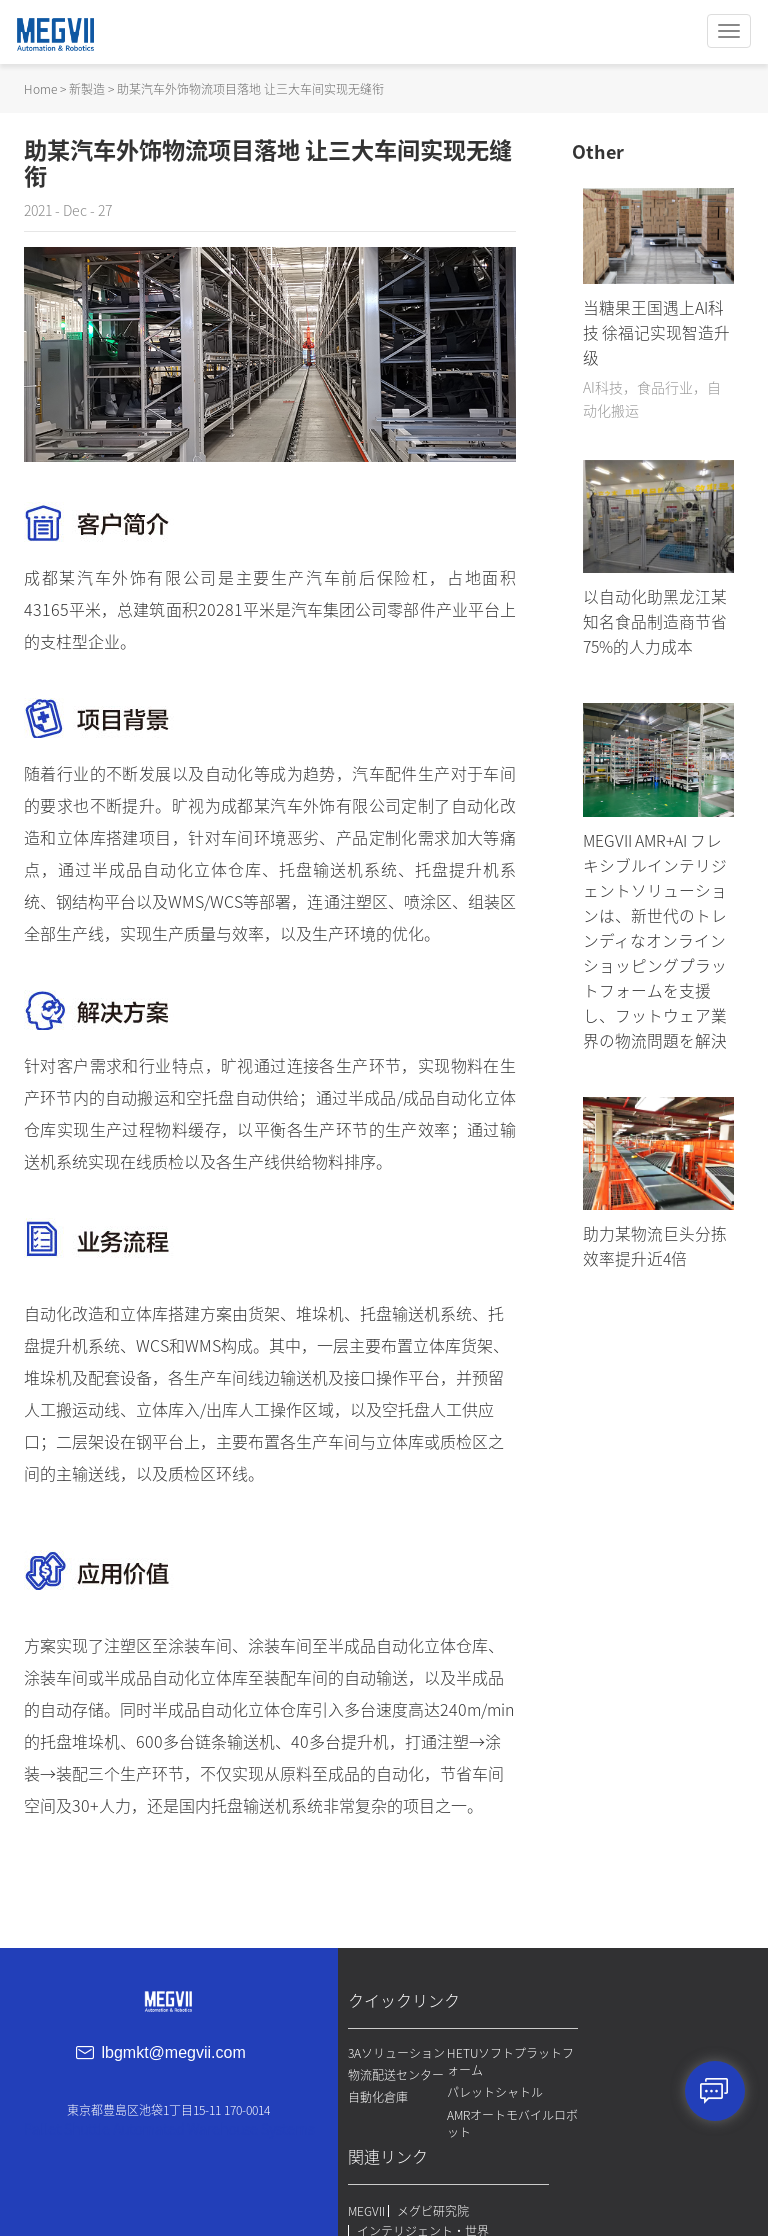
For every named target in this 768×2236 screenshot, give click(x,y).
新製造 (87, 88)
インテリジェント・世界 (661, 2082)
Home (40, 88)
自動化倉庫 (383, 2138)
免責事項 (619, 2138)
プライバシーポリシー (646, 2118)
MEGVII (604, 2062)
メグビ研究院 (671, 2062)
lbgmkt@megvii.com (182, 2059)
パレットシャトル (484, 2099)
